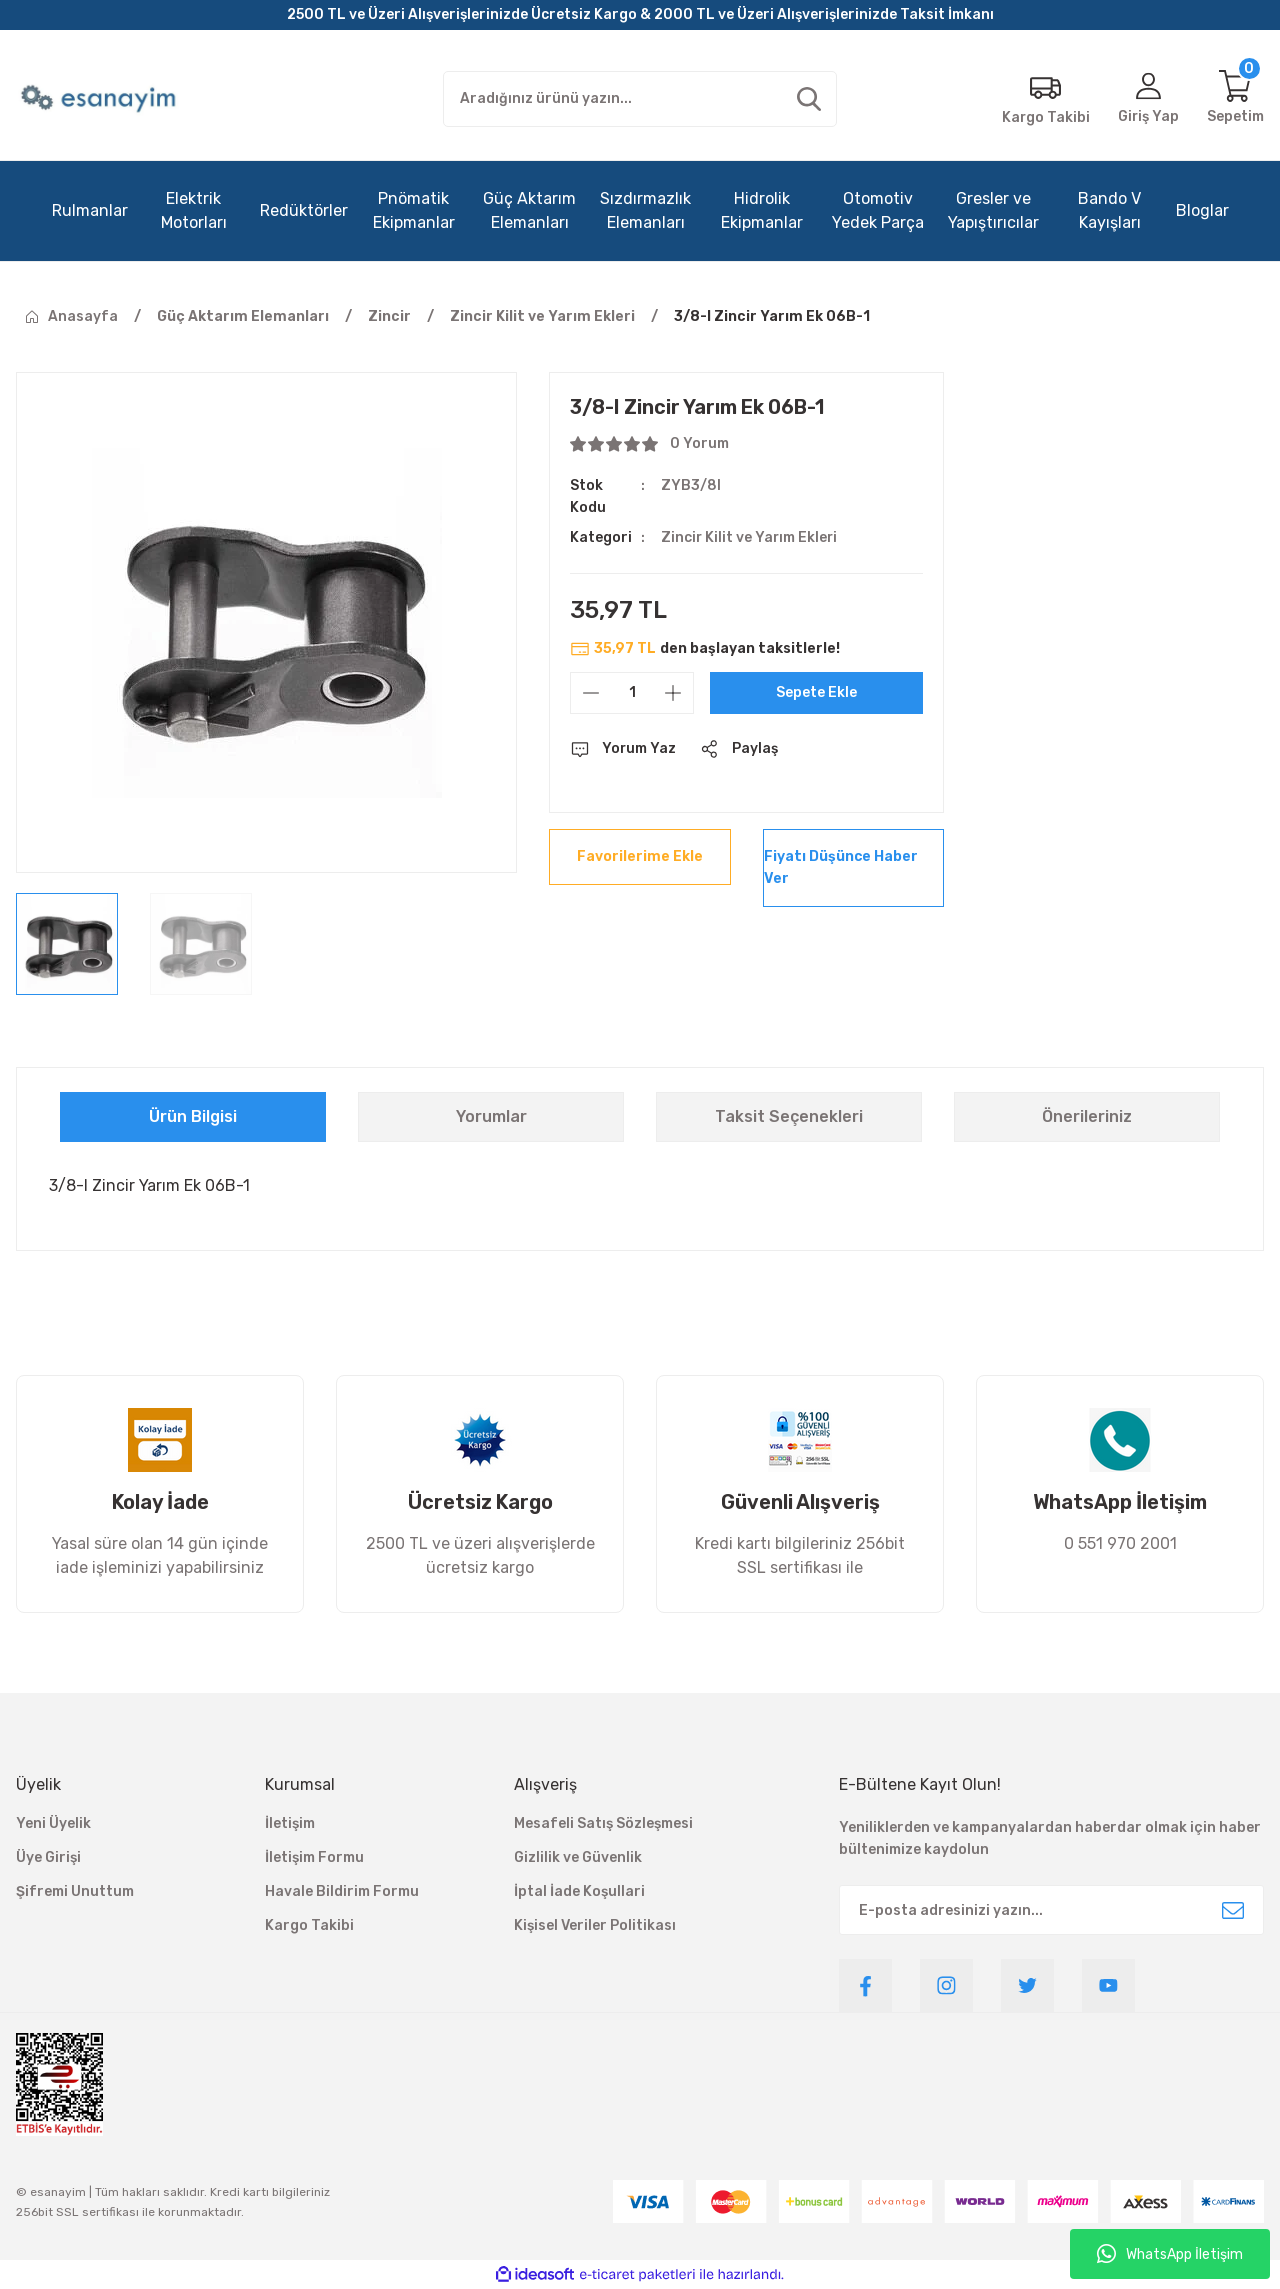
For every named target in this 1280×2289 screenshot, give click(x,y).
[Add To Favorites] (639, 857)
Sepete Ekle (816, 692)
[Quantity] (632, 693)
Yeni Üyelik (53, 1823)
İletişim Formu (314, 1857)
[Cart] (1235, 99)
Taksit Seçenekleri (789, 1116)
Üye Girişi (48, 1857)
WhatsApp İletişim (1170, 2254)
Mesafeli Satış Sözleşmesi (603, 1823)
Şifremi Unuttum (75, 1891)
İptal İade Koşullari (579, 1891)
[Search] (640, 99)
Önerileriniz (1087, 1116)
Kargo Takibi (309, 1925)
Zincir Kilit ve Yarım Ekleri (750, 537)
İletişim (290, 1823)
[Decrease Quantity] (591, 693)
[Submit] (1233, 1910)
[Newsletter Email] (1051, 1910)
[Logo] (100, 99)
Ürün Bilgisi (193, 1116)
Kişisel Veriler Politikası (595, 1925)
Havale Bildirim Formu (342, 1891)
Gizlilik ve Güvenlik (578, 1857)
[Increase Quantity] (673, 693)
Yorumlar (491, 1116)
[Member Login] (1148, 99)
